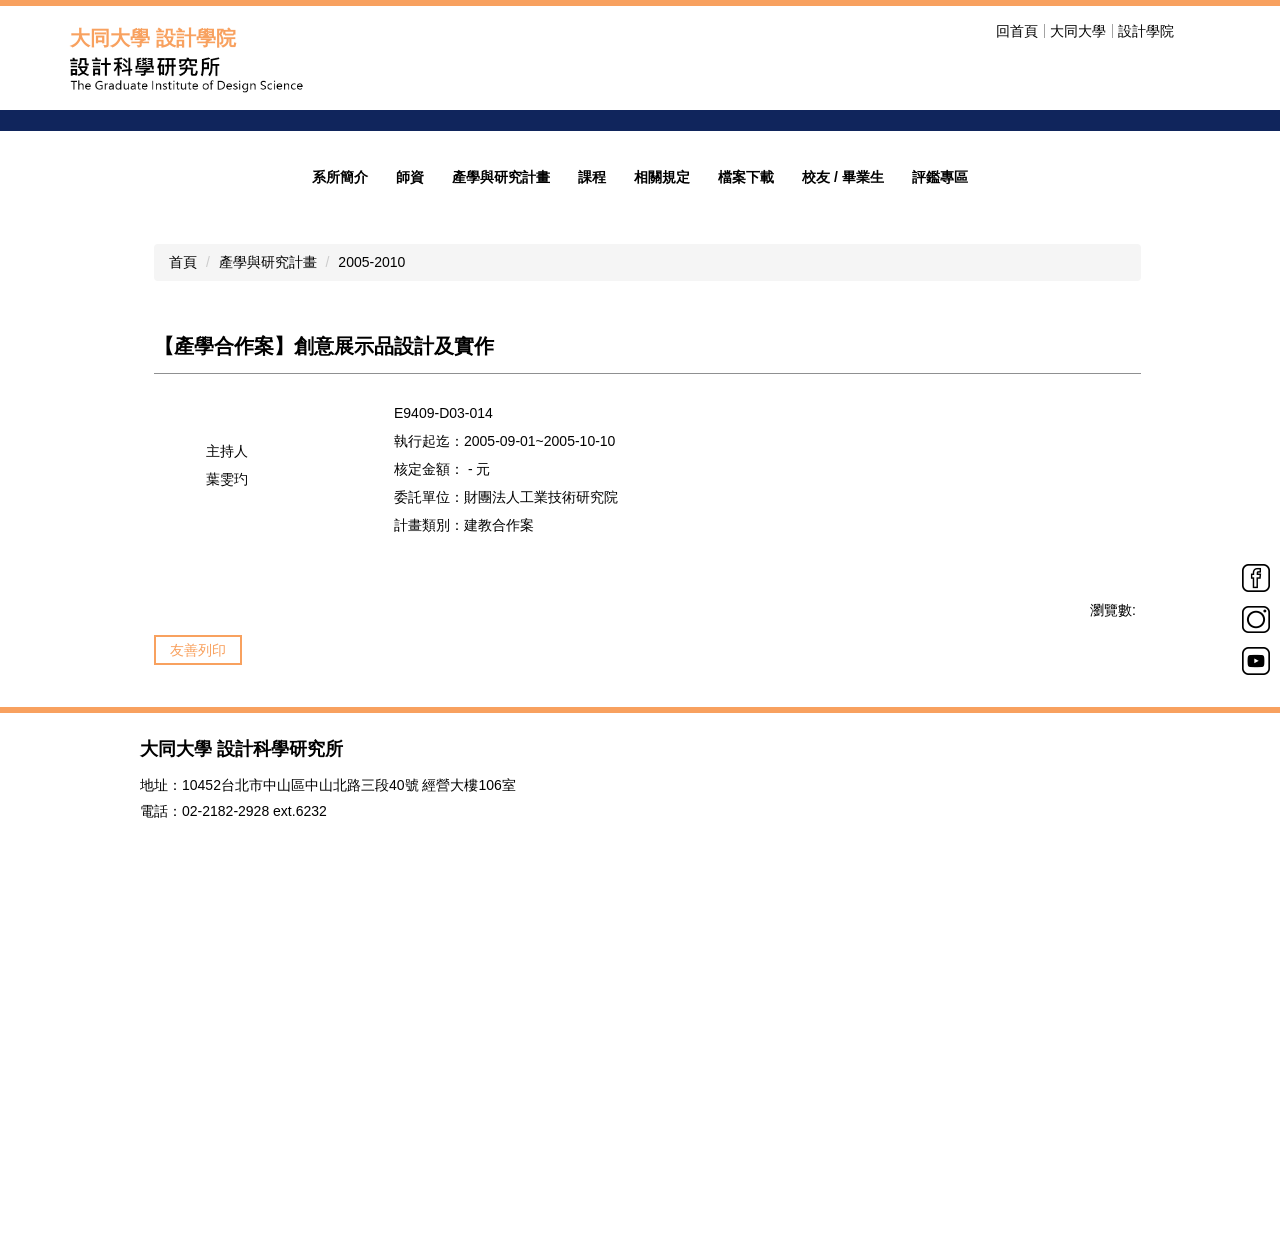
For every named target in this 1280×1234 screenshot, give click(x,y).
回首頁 (1017, 31)
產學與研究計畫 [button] (501, 479)
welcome (1003, 211)
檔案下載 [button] (746, 479)
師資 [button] (410, 479)
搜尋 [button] (1198, 31)
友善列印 (198, 952)
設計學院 (1146, 31)
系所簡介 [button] (340, 479)
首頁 (183, 564)
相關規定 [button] (662, 479)
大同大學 (1078, 31)
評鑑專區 (940, 479)
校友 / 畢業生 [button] (843, 479)
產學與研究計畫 (268, 564)
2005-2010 (371, 564)
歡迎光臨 (997, 267)
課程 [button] (592, 479)
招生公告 (997, 295)
